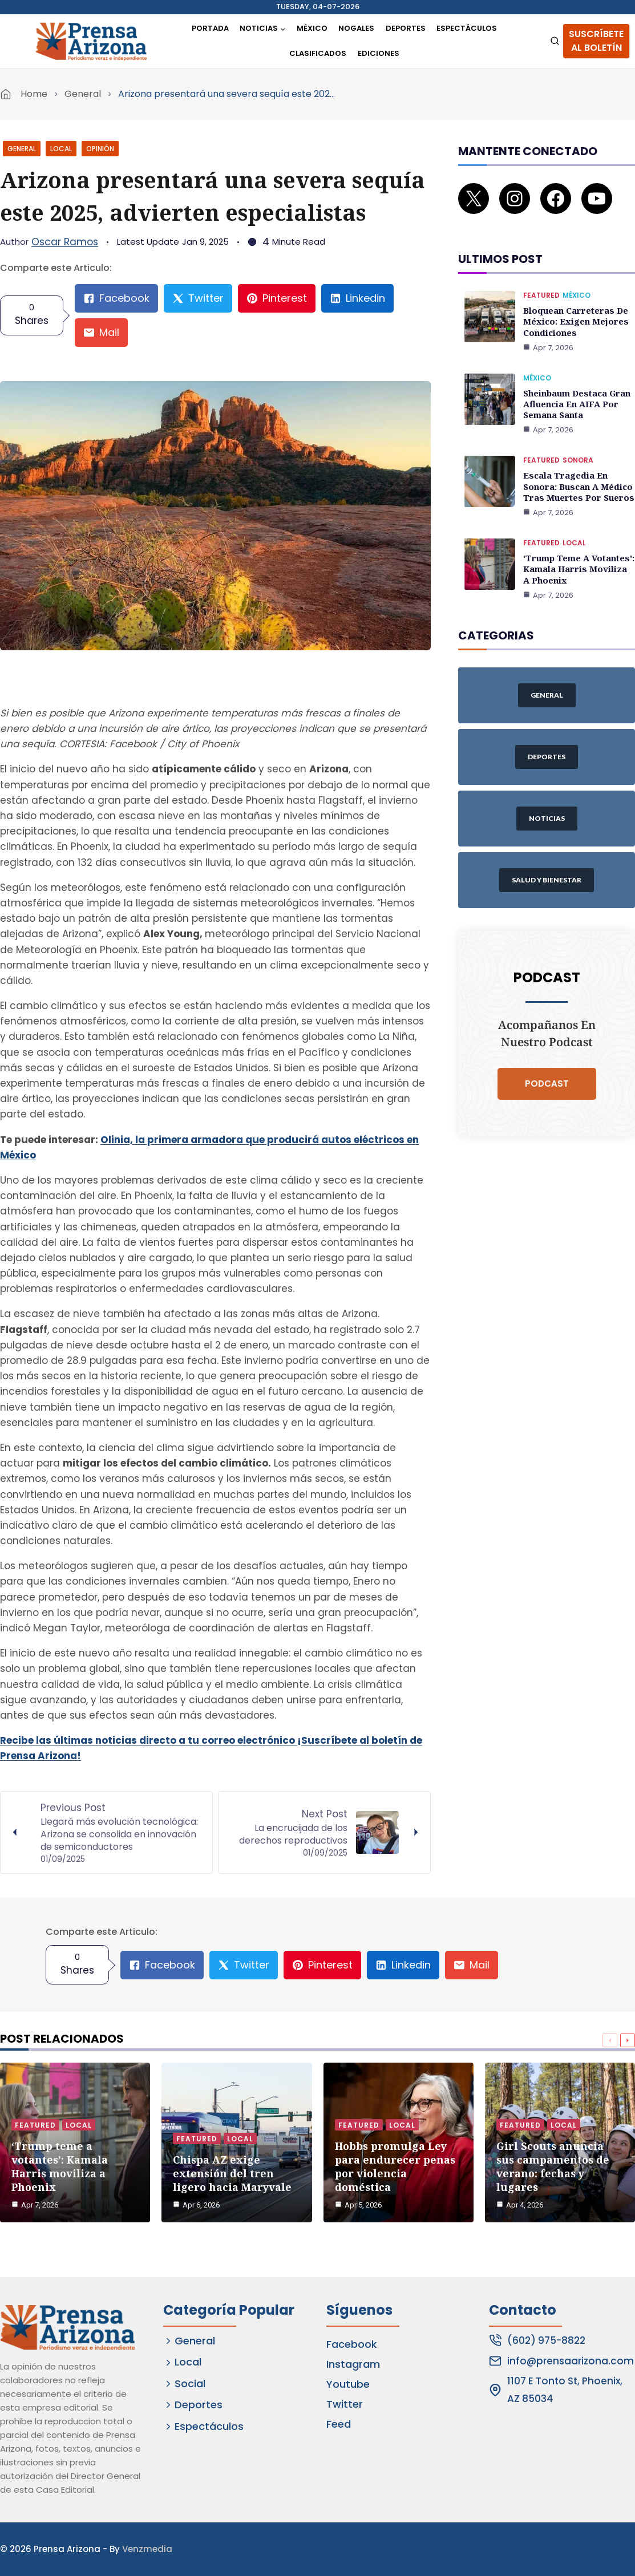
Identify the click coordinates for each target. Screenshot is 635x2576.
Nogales (356, 28)
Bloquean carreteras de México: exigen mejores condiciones (574, 305)
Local (61, 148)
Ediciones (378, 53)
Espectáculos (466, 28)
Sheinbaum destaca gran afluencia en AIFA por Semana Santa (576, 386)
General (82, 93)
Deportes (406, 28)
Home (34, 93)
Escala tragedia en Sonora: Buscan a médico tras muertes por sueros (576, 466)
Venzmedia (147, 2549)
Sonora (578, 441)
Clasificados (317, 53)
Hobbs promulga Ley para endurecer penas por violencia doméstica (395, 2164)
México (312, 28)
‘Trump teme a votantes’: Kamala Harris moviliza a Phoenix (578, 546)
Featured (541, 280)
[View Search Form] (555, 41)
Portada (210, 28)
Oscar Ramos (64, 242)
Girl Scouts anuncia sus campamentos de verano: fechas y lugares (552, 2164)
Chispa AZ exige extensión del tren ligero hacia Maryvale (232, 2171)
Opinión (100, 148)
